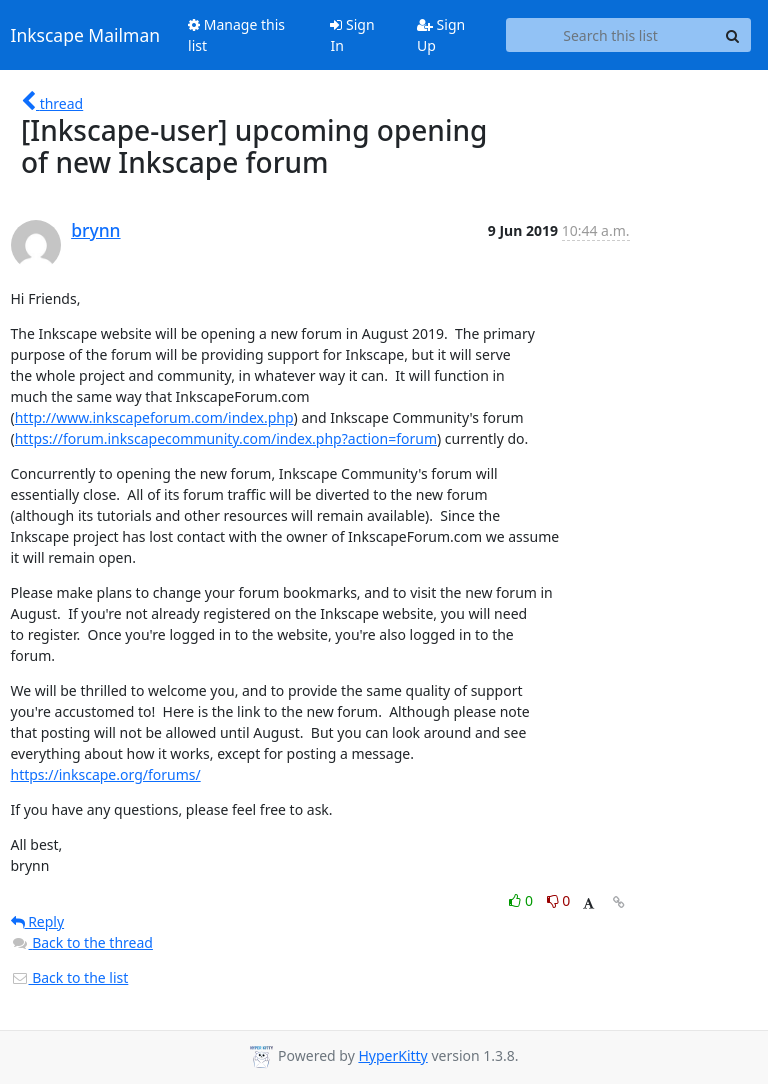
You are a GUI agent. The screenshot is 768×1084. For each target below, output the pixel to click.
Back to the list (70, 977)
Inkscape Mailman (86, 35)
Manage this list (236, 35)
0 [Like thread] (522, 900)
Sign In (352, 35)
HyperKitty (392, 1055)
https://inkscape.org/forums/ (106, 774)
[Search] (733, 35)
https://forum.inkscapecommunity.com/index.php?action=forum (226, 438)
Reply (38, 921)
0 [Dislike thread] (559, 900)
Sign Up (441, 35)
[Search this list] (611, 35)
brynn (95, 230)
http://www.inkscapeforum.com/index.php (154, 417)
